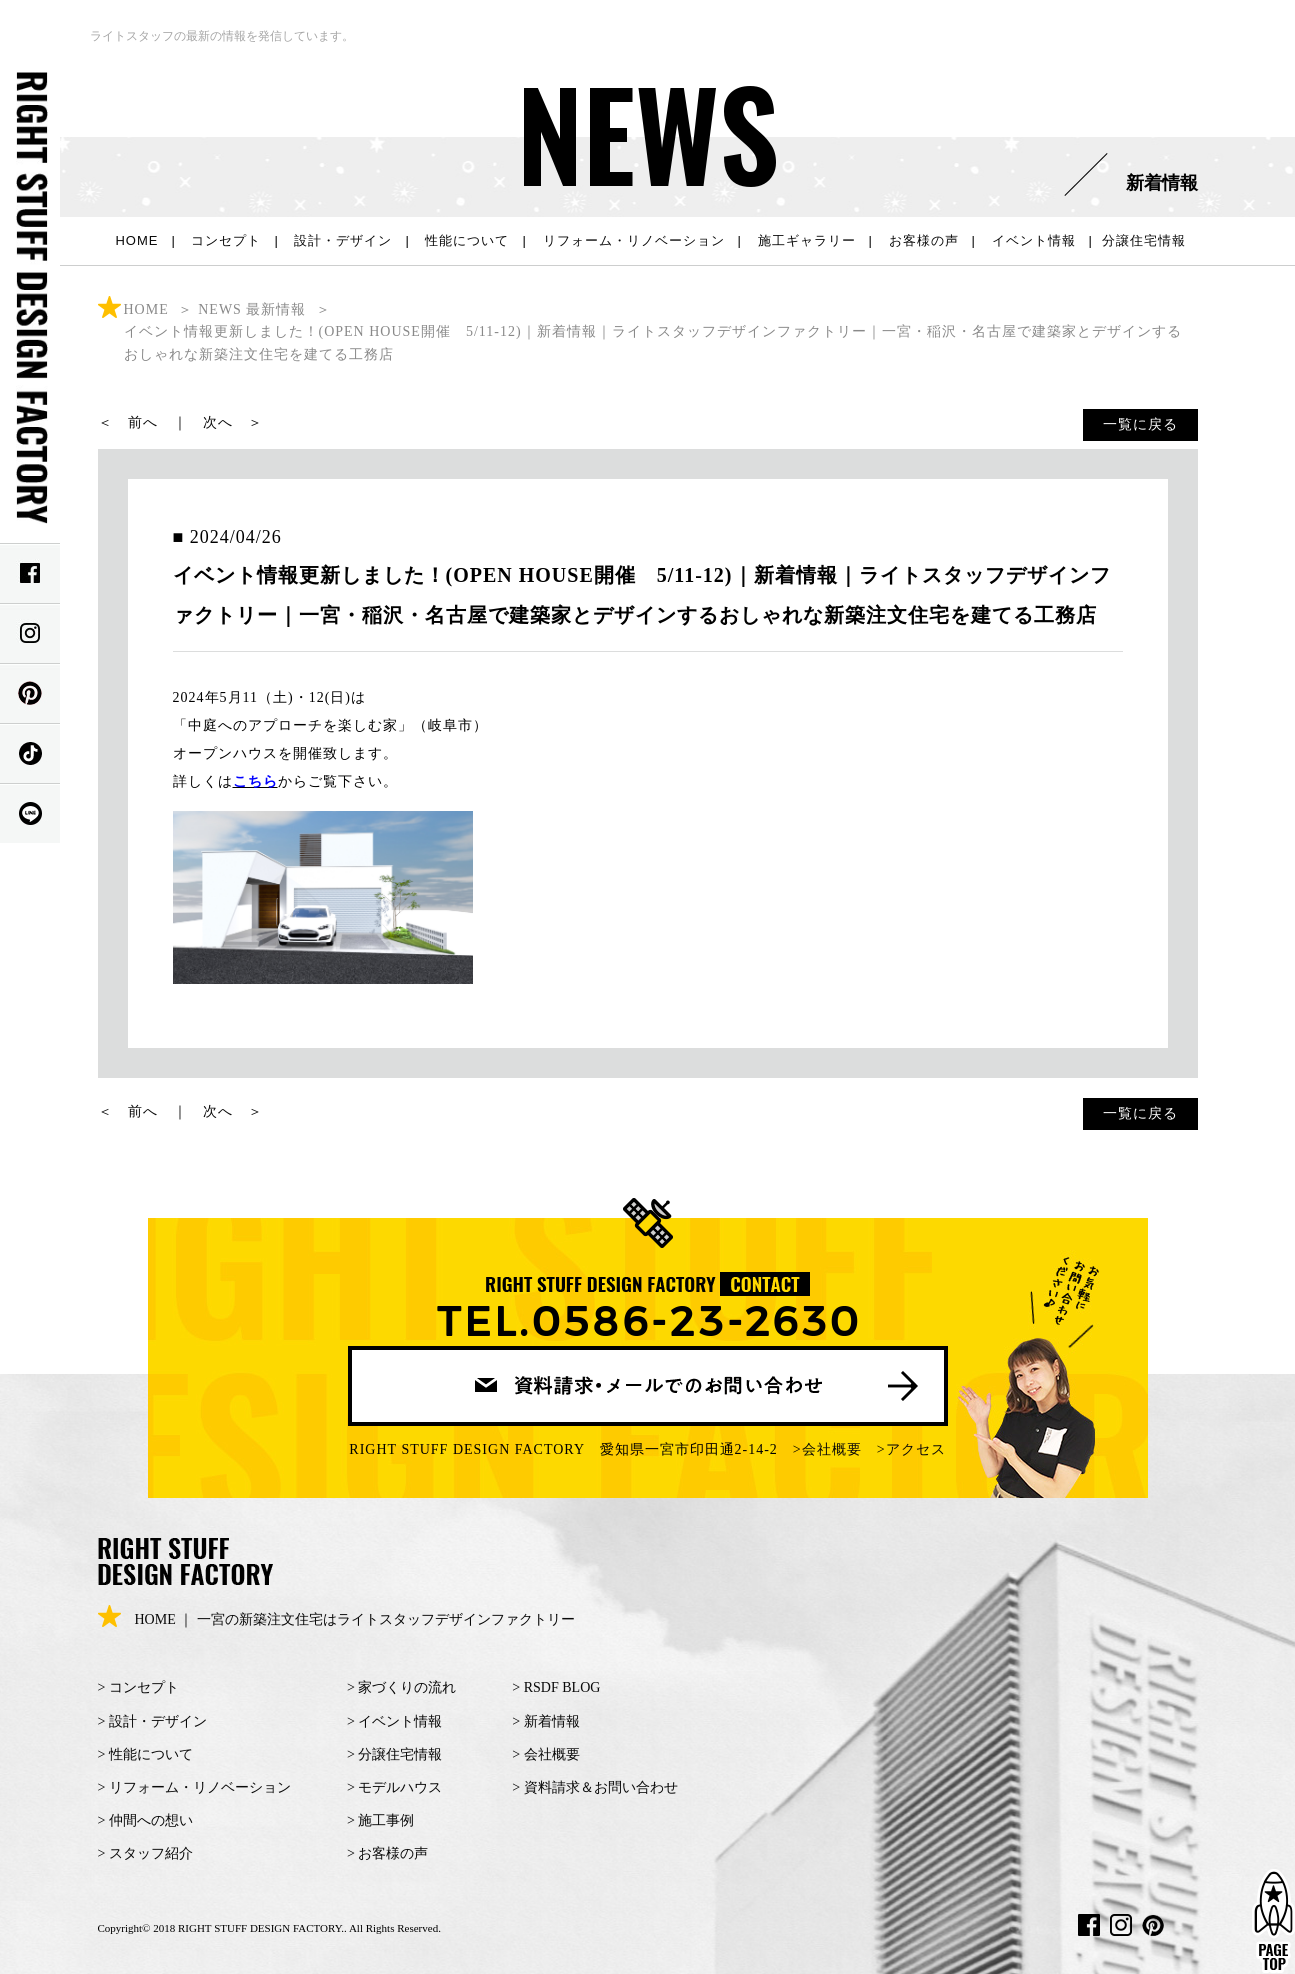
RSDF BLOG (562, 1687)
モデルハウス (400, 1787)
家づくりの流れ (407, 1687)
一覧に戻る (1140, 424)
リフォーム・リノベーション (634, 240)
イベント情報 (1034, 240)
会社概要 (832, 1449)
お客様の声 (924, 240)
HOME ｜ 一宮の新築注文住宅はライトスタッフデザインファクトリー (336, 1619)
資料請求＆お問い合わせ (601, 1787)
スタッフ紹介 (151, 1853)
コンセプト (226, 240)
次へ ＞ (233, 422)
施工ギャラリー (807, 240)
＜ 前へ (128, 422)
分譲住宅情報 (1144, 240)
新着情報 (552, 1721)
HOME (136, 240)
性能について (467, 240)
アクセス (916, 1449)
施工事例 (386, 1820)
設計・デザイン (343, 240)
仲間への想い (151, 1820)
